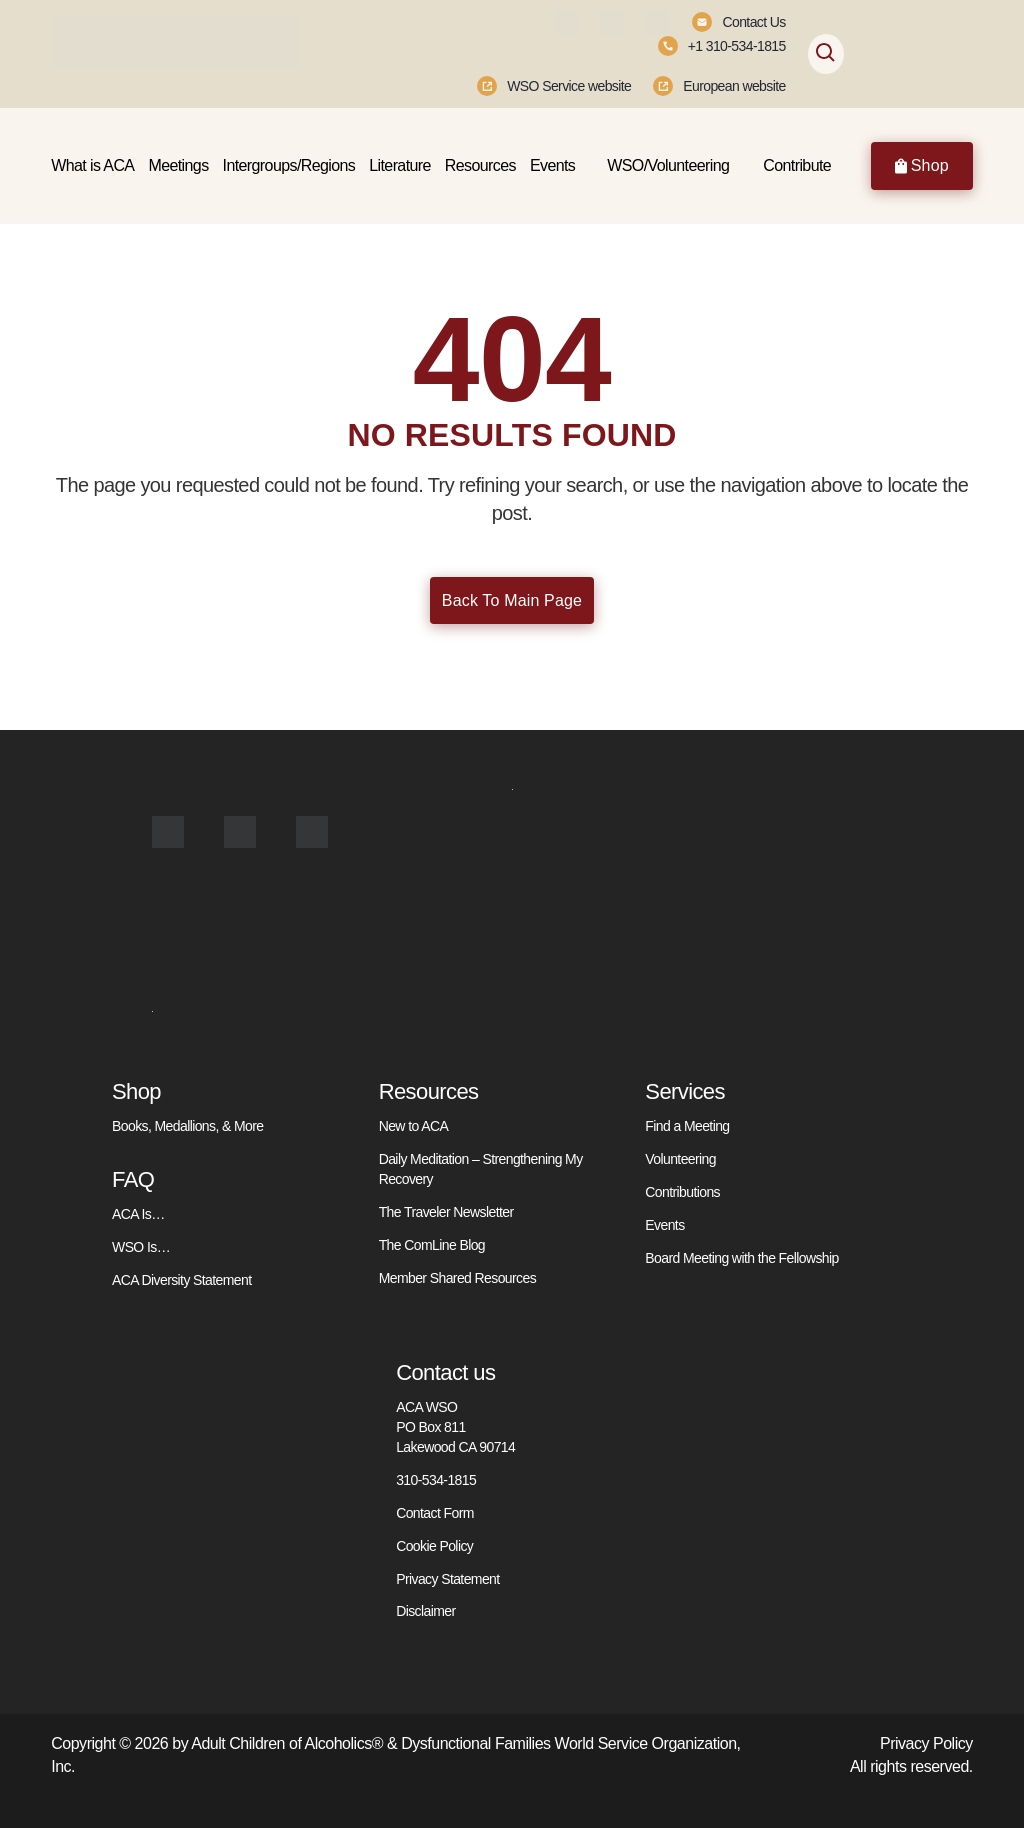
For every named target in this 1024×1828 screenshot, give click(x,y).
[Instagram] (612, 22)
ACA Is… (138, 1214)
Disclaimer (425, 1611)
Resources (429, 1091)
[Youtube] (658, 22)
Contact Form (435, 1513)
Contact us (445, 1372)
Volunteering (680, 1159)
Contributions (682, 1192)
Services (685, 1091)
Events (664, 1225)
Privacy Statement (447, 1579)
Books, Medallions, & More (188, 1126)
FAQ (133, 1179)
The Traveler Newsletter (446, 1212)
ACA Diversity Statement (181, 1280)
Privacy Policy (926, 1743)
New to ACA (413, 1126)
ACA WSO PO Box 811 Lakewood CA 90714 (455, 1427)
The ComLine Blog (432, 1245)
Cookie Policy (434, 1546)
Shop (922, 166)
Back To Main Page (512, 600)
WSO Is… (141, 1247)
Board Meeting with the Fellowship (741, 1258)
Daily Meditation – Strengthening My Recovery (481, 1169)
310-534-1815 (436, 1480)
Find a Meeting (687, 1126)
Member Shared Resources (457, 1278)
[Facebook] (566, 22)
